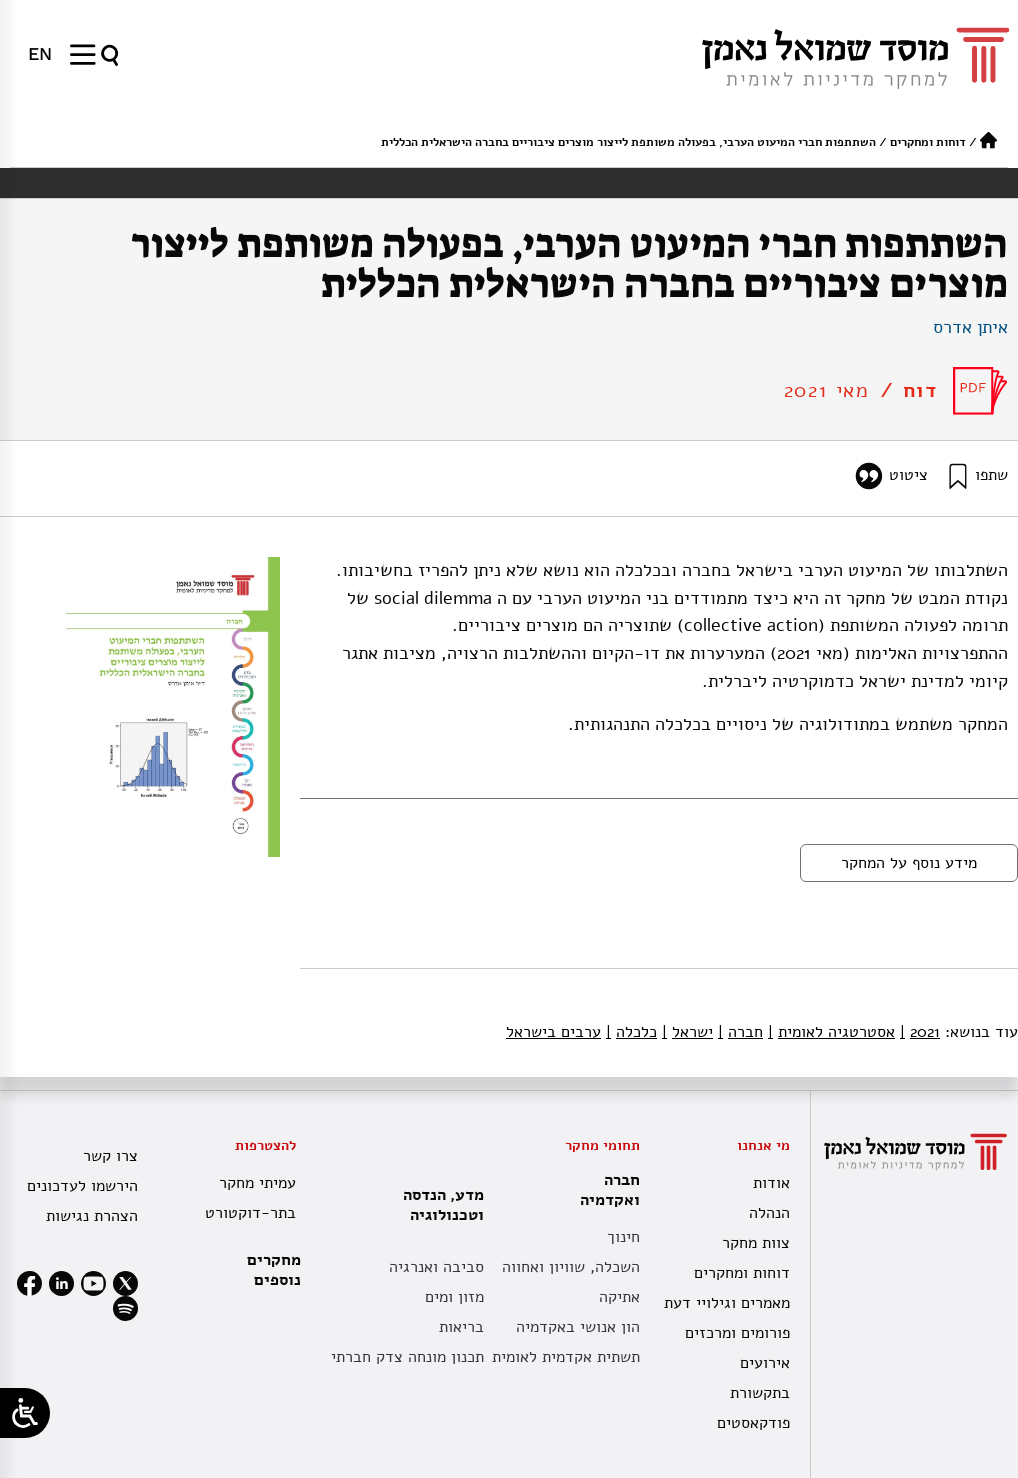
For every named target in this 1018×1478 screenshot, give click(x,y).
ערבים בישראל (553, 1032)
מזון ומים (454, 1297)
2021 (920, 1032)
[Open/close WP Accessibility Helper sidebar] (25, 1413)
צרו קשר (110, 1156)
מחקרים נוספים (274, 1270)
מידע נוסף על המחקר (909, 863)
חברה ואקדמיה (605, 1190)
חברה (740, 1032)
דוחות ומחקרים (928, 142)
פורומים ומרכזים (737, 1333)
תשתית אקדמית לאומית (566, 1357)
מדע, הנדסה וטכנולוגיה (438, 1205)
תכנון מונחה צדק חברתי (407, 1357)
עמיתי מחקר (257, 1183)
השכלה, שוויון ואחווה (571, 1267)
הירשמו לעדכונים (82, 1186)
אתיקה (619, 1297)
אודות (771, 1183)
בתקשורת (760, 1393)
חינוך (623, 1237)
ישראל (687, 1032)
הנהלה (769, 1213)
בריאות (461, 1327)
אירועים (765, 1363)
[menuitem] (40, 54)
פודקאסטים (753, 1423)
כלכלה (631, 1032)
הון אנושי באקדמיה (578, 1327)
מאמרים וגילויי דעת (727, 1303)
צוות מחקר (756, 1243)
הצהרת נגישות (92, 1216)
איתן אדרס (970, 327)
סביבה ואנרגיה (436, 1267)
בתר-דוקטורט (250, 1213)
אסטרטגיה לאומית (831, 1032)
